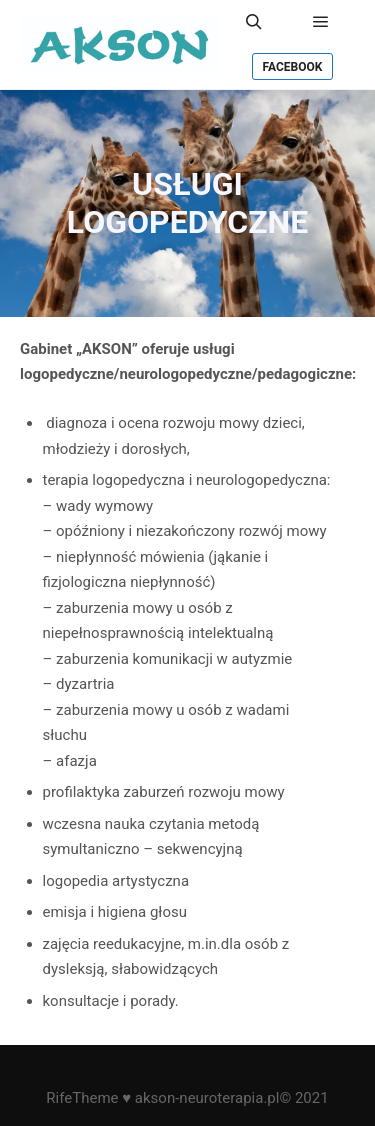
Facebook (293, 67)
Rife (59, 1098)
